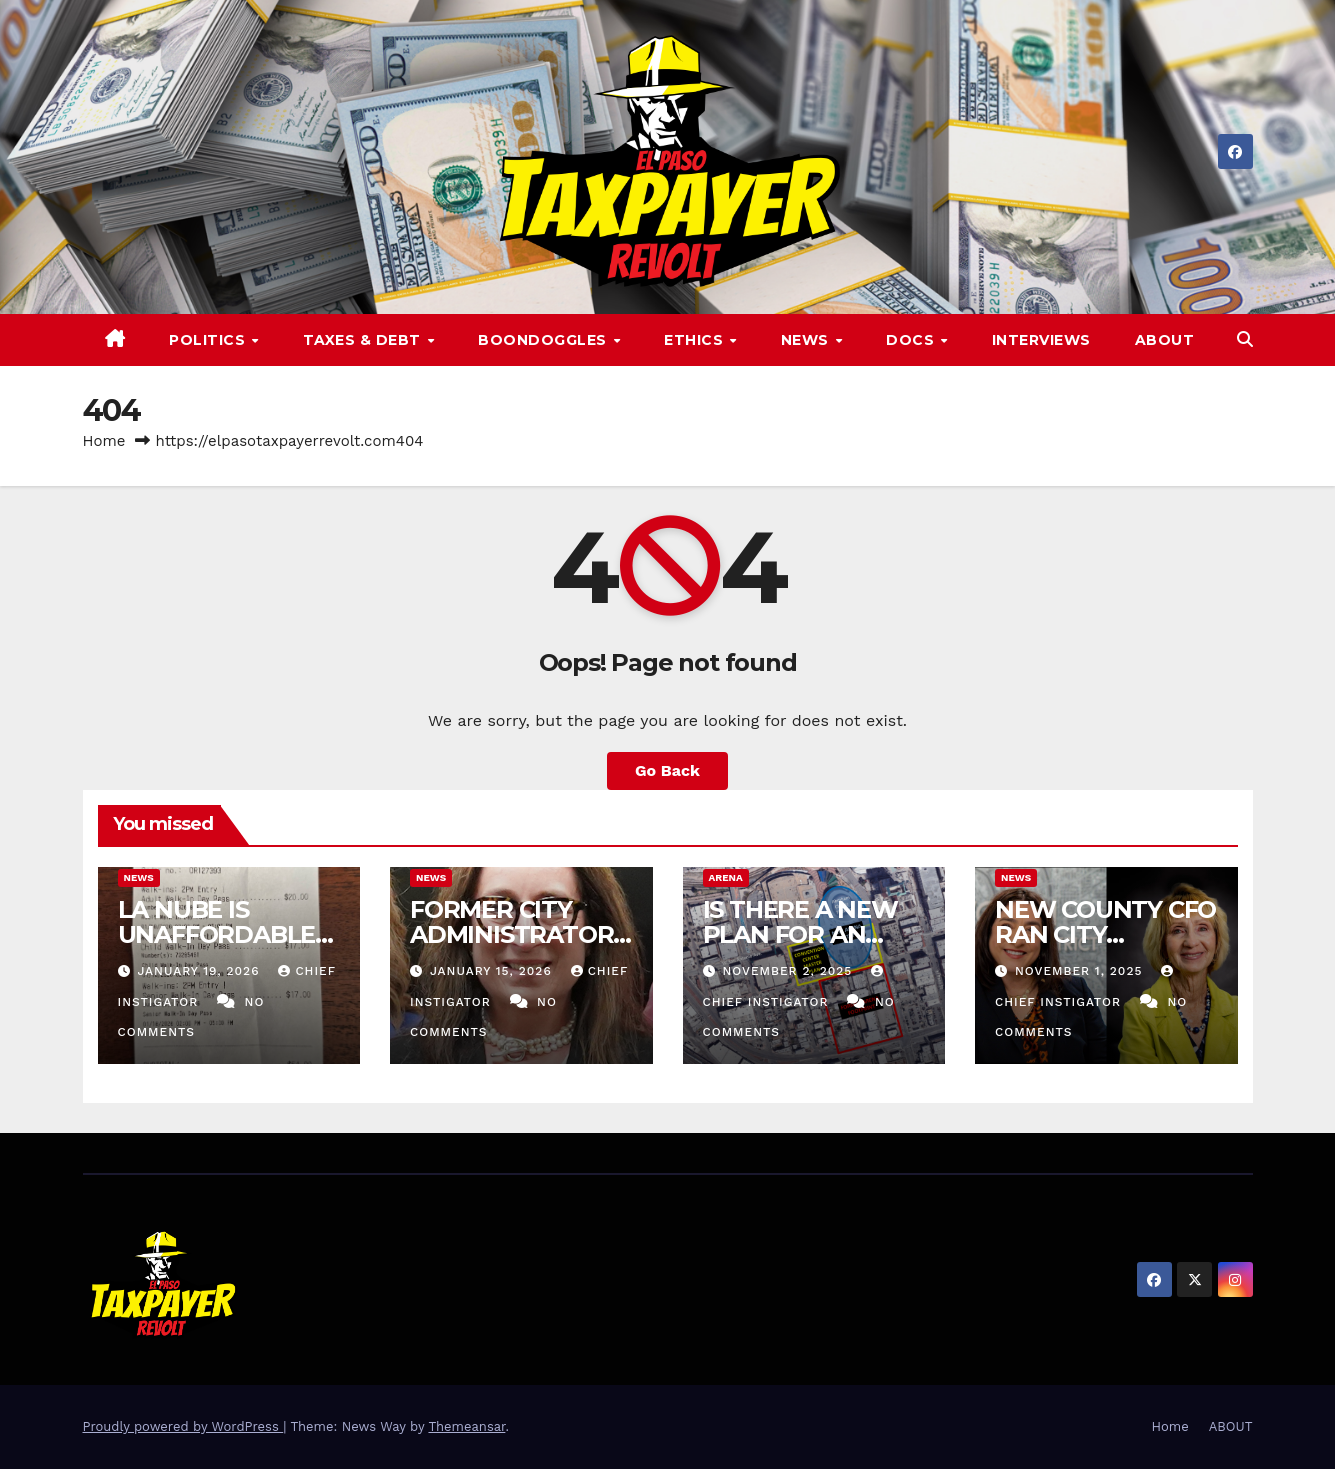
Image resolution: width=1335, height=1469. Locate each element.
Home (104, 441)
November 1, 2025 (1081, 971)
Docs (912, 340)
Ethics (696, 340)
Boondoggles (544, 340)
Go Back (667, 770)
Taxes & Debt (364, 340)
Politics (209, 340)
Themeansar (466, 1426)
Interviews (1041, 340)
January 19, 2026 (200, 971)
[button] (1245, 339)
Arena (726, 877)
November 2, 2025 (789, 971)
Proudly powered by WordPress (183, 1426)
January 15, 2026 (493, 971)
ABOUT (1165, 340)
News (807, 340)
